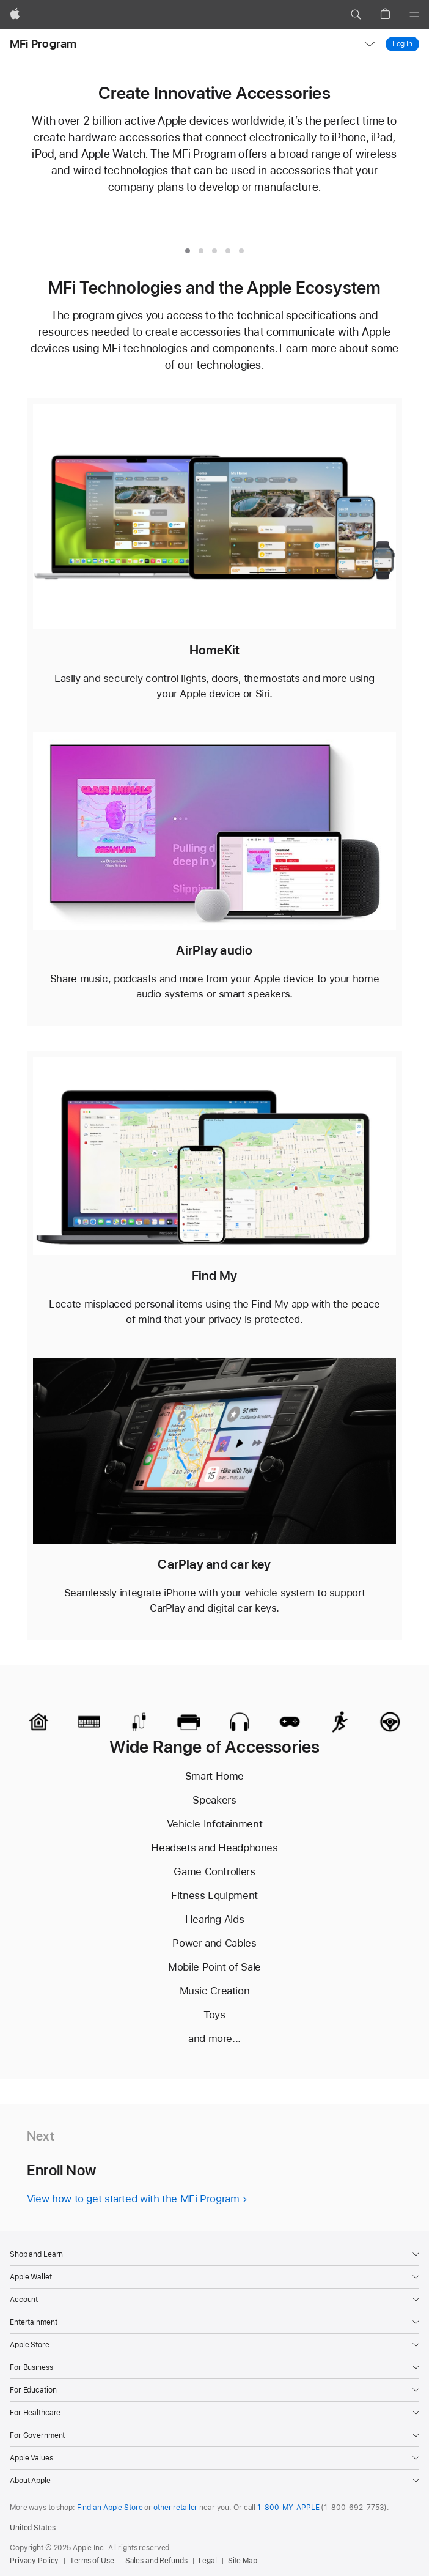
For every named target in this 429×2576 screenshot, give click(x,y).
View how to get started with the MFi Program (133, 2199)
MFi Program (43, 44)
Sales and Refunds (156, 2560)
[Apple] (15, 14)
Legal (208, 2560)
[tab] (187, 250)
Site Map (242, 2560)
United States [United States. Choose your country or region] (32, 2527)
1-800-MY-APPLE (288, 2507)
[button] (355, 14)
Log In (405, 43)
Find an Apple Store (110, 2507)
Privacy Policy (34, 2560)
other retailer (175, 2507)
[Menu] (414, 14)
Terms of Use (92, 2560)
